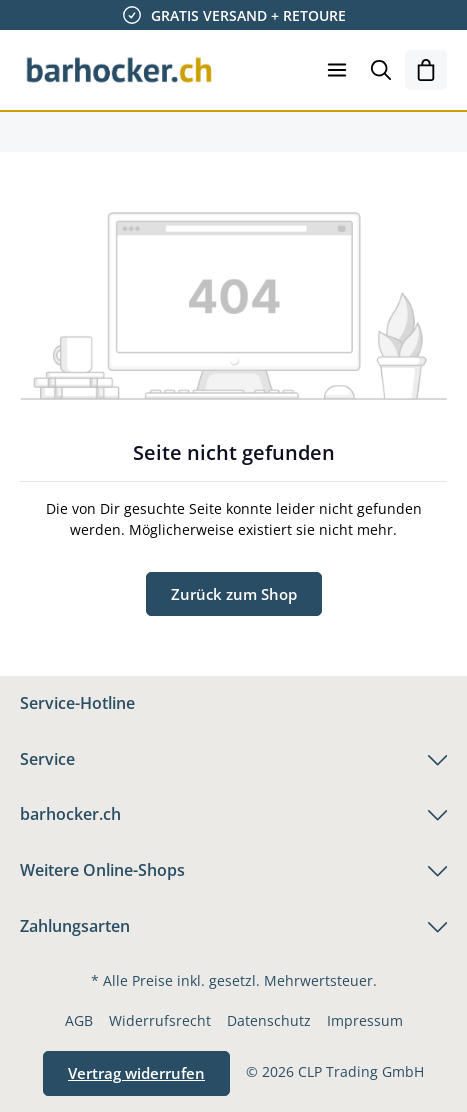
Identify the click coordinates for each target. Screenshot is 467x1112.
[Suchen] (381, 70)
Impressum (365, 1020)
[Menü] (337, 70)
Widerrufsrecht (160, 1020)
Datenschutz (269, 1020)
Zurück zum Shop (234, 594)
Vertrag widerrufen (136, 1073)
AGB (79, 1020)
